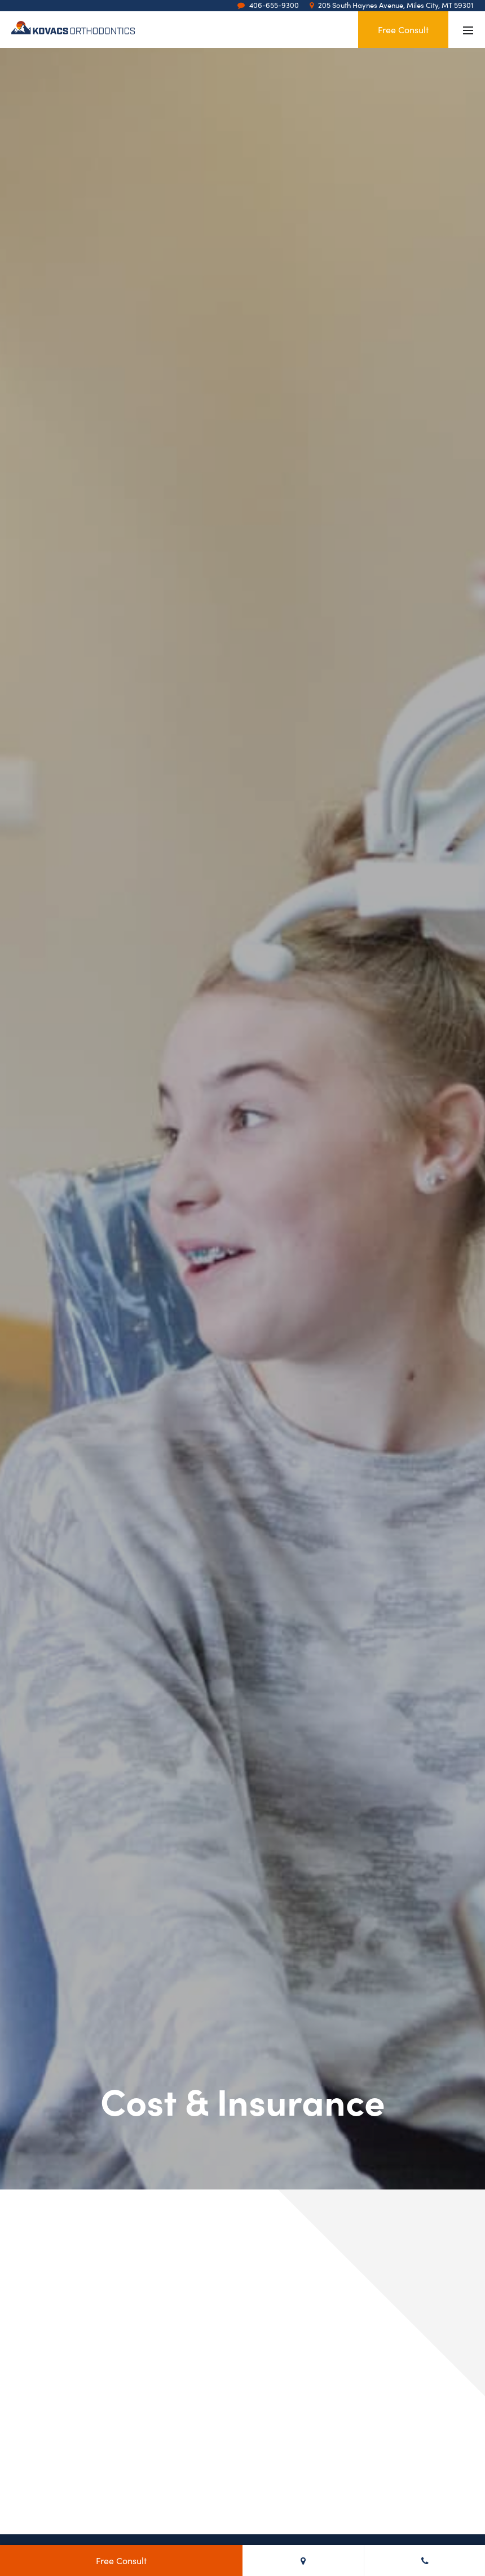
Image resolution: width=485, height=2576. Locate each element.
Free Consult (403, 29)
